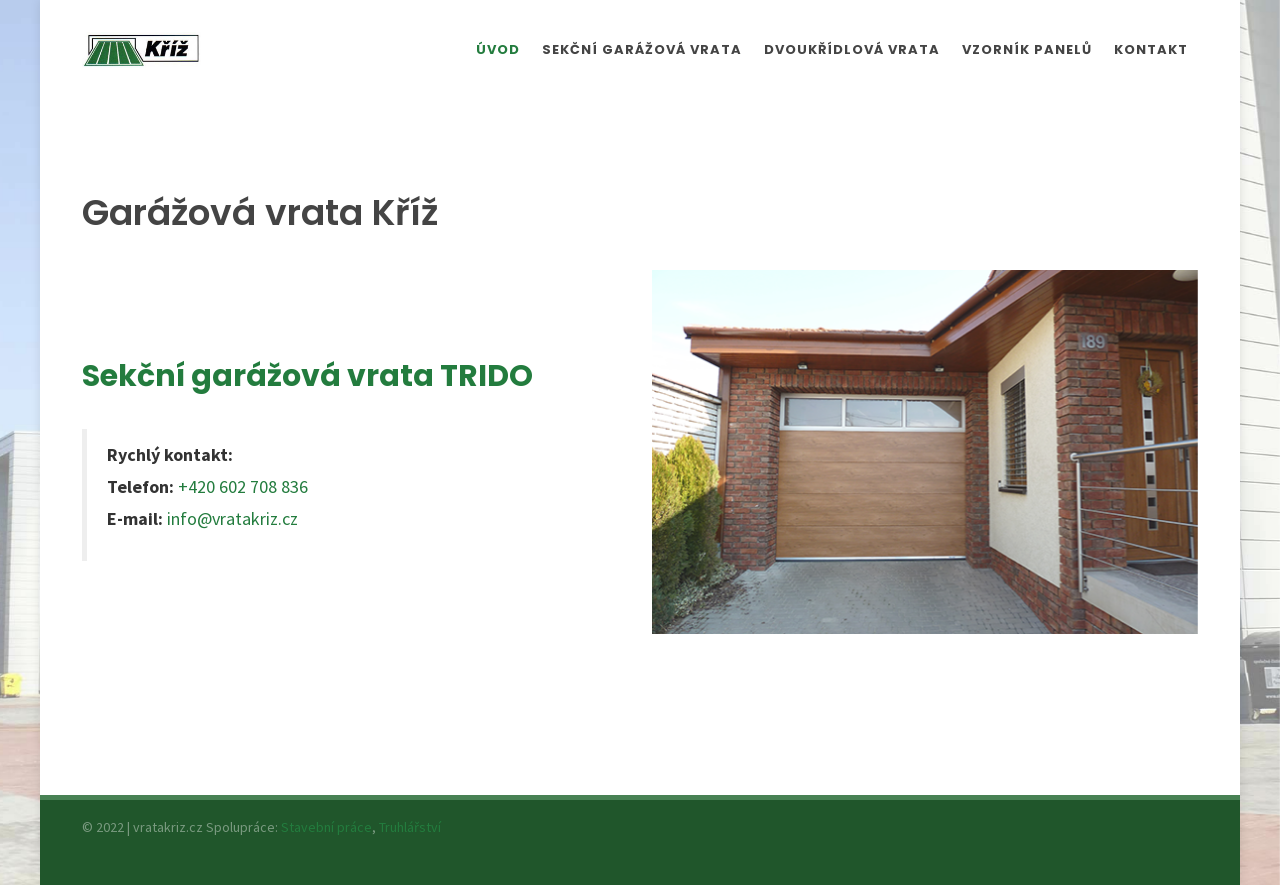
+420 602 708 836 (243, 486)
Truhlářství (410, 827)
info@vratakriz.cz (232, 518)
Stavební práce (326, 827)
